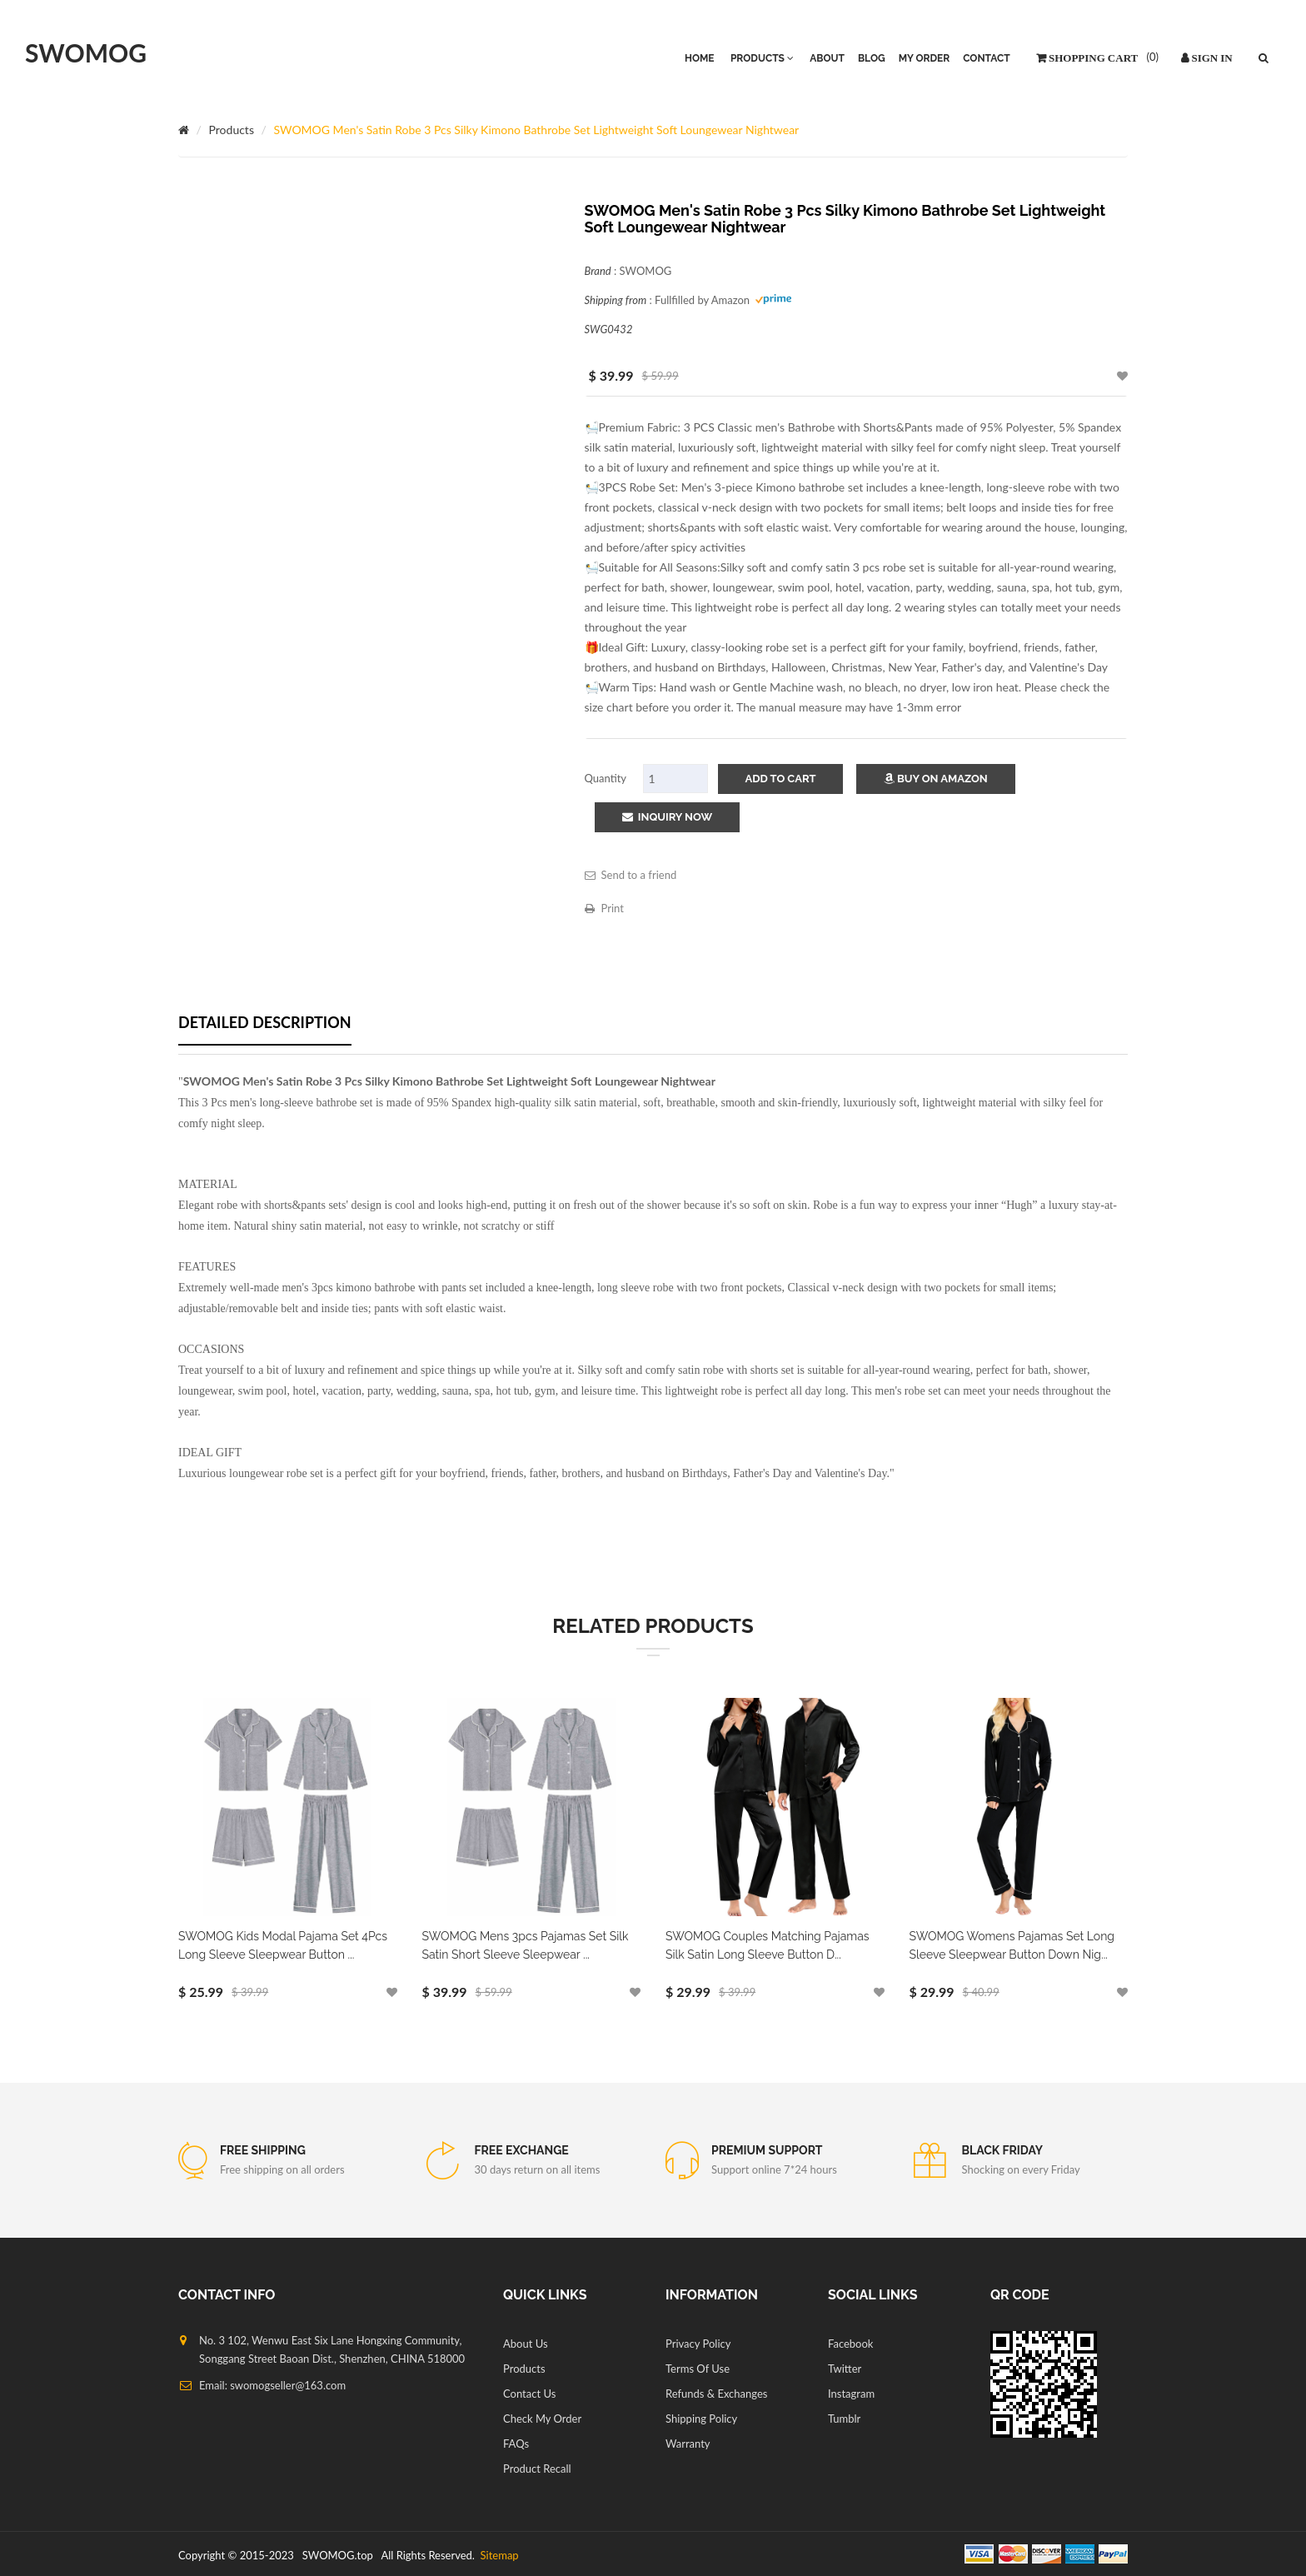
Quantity (606, 778)
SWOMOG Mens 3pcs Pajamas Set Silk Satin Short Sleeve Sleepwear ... (525, 1945)
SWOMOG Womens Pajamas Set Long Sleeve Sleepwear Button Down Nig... (1012, 1945)
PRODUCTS (762, 58)
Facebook (850, 2343)
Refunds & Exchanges (716, 2393)
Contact (986, 58)
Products (231, 129)
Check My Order (542, 2418)
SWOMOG (86, 52)
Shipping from (616, 300)
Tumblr (844, 2418)
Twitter (844, 2368)
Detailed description (264, 1022)
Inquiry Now (667, 817)
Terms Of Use (697, 2368)
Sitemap (497, 2555)
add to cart (780, 778)
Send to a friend (631, 874)
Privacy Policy (697, 2343)
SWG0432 (609, 329)
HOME (700, 58)
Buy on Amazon (936, 778)
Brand (598, 270)
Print (604, 908)
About (827, 58)
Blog (871, 58)
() (1151, 56)
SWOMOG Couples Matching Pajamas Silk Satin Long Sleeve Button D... (767, 1945)
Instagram (851, 2393)
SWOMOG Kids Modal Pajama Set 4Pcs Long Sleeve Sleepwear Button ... (282, 1945)
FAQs (516, 2443)
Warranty (687, 2443)
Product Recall (537, 2468)
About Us (525, 2343)
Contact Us (529, 2393)
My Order (924, 58)
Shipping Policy (701, 2418)
